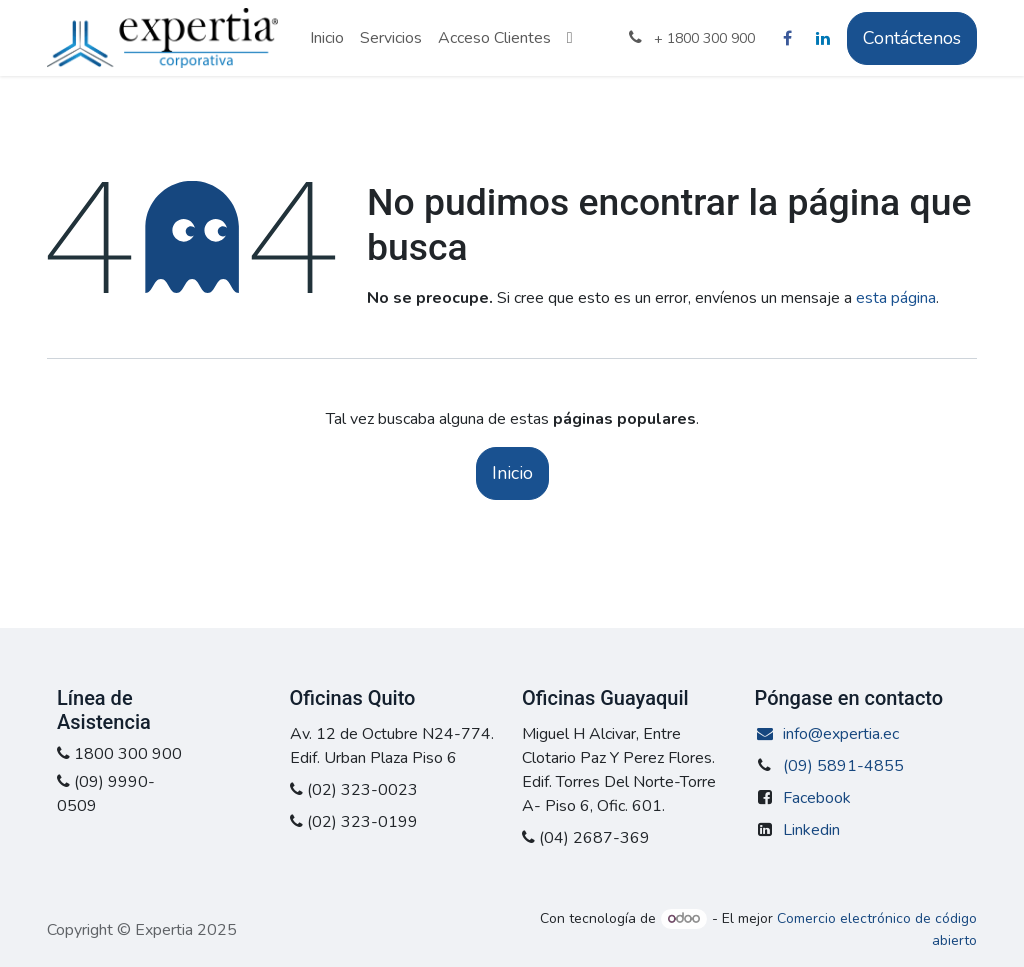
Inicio (512, 473)
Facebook (817, 798)
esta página (896, 298)
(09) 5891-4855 (843, 766)
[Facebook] (787, 38)
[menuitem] (327, 38)
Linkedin (811, 830)
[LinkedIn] (823, 38)
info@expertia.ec (827, 734)
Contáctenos (912, 38)
